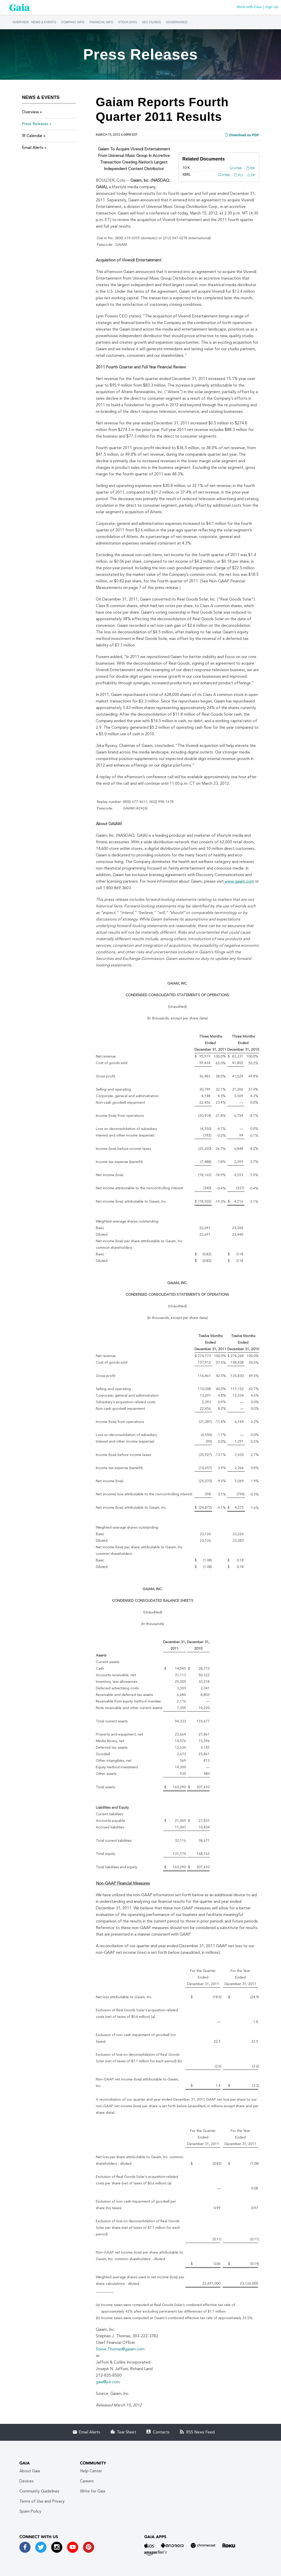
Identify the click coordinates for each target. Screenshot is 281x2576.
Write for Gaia (92, 2491)
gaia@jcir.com (108, 2382)
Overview (21, 22)
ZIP (251, 175)
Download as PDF (242, 135)
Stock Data (127, 22)
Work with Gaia (249, 7)
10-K (186, 168)
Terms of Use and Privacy (42, 2502)
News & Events (43, 22)
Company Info (73, 22)
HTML (236, 168)
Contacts (161, 2432)
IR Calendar (32, 136)
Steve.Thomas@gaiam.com (120, 2349)
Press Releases (35, 124)
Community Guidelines (39, 2491)
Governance (176, 22)
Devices (26, 2481)
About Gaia (29, 2471)
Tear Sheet (126, 2432)
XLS (238, 175)
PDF (250, 168)
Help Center (91, 2471)
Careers (87, 2481)
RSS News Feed (200, 2432)
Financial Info (101, 22)
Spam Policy (30, 2512)
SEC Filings (151, 22)
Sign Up (271, 7)
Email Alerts (32, 148)
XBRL (186, 174)
